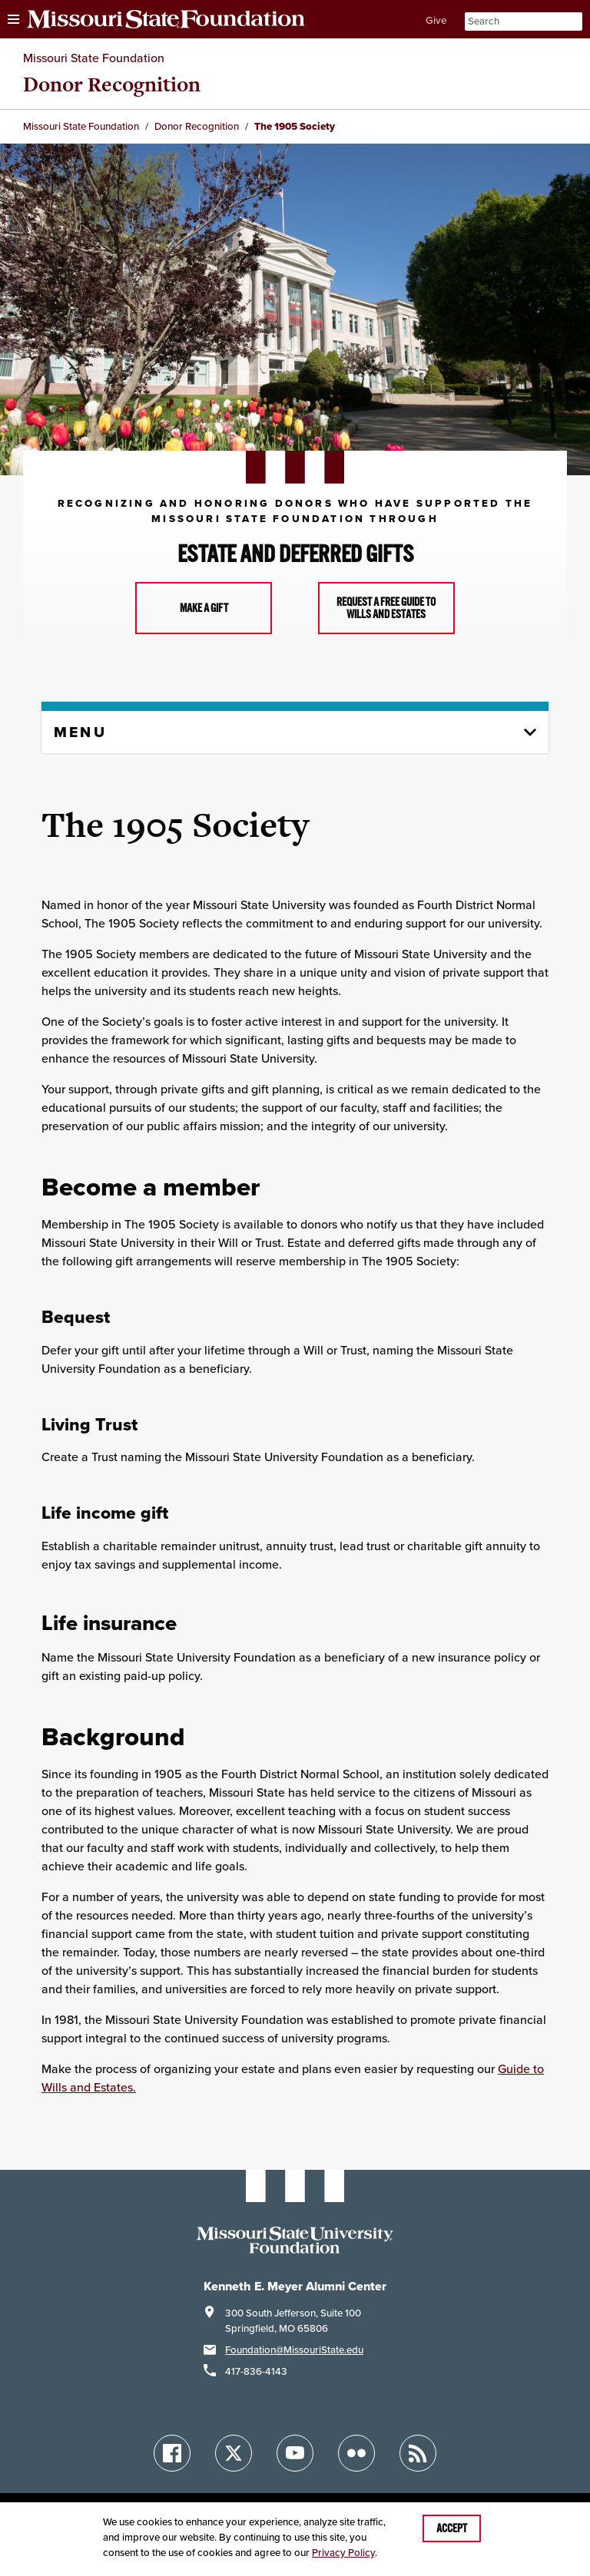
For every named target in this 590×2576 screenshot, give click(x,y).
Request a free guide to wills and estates (386, 608)
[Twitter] (233, 2453)
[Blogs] (417, 2453)
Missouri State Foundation (93, 57)
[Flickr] (356, 2453)
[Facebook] (172, 2453)
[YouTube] (295, 2453)
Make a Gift (204, 608)
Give (436, 20)
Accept (451, 2528)
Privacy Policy (343, 2552)
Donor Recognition (112, 84)
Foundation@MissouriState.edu (294, 2350)
